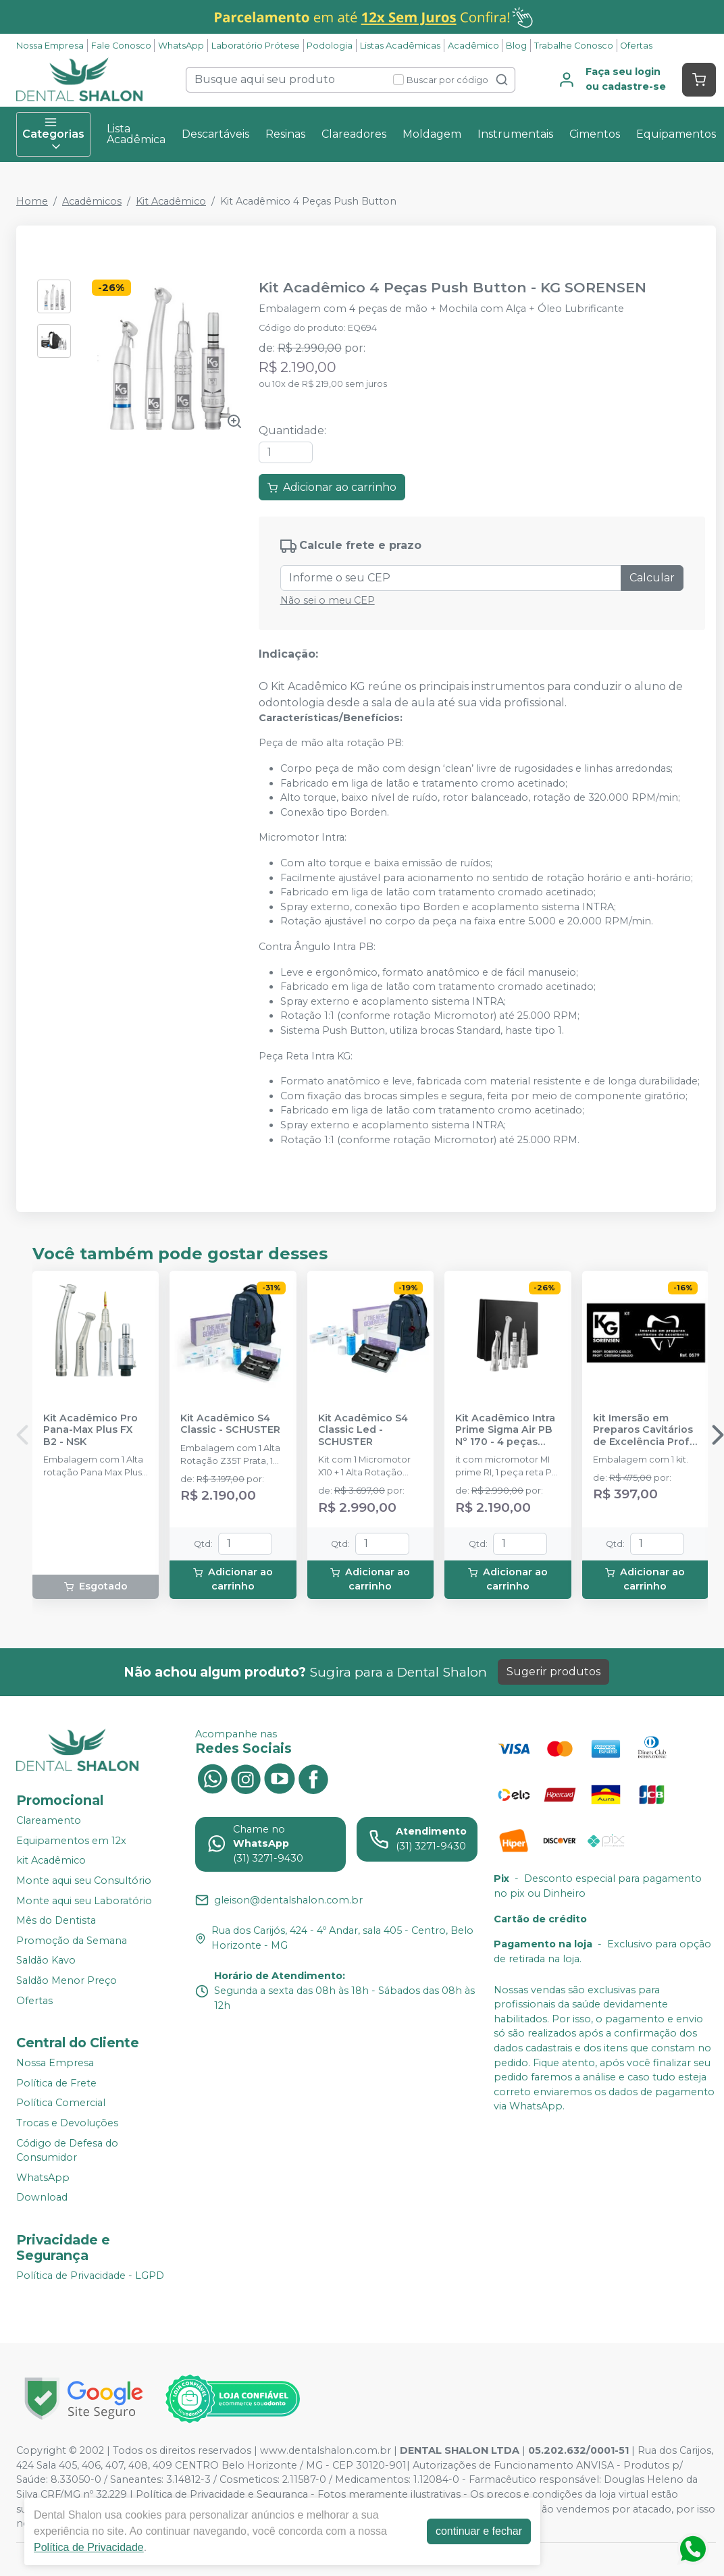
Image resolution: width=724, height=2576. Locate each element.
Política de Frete (56, 2083)
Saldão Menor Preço (66, 1980)
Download (42, 2198)
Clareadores (353, 134)
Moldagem (432, 134)
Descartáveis (215, 134)
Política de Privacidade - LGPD (90, 2275)
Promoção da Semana (71, 1941)
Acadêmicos (92, 201)
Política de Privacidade (89, 2547)
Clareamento (48, 1820)
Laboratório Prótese (255, 46)
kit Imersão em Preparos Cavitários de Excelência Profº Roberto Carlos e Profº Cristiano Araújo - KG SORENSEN (643, 1430)
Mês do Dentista (56, 1920)
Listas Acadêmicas (400, 46)
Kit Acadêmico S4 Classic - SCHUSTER (230, 1424)
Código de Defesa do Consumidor (67, 2150)
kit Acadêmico (51, 1860)
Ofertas (636, 46)
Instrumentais (515, 134)
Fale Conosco (121, 46)
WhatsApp (181, 46)
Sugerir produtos (553, 1671)
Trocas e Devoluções (67, 2123)
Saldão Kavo (46, 1961)
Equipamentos (676, 134)
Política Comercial (60, 2103)
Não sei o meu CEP (327, 600)
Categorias (53, 134)
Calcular (652, 577)
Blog (516, 46)
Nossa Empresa (50, 46)
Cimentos (594, 134)
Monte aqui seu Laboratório (84, 1901)
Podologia (330, 46)
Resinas (285, 134)
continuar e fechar (479, 2531)
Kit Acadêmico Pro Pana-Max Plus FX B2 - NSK (90, 1430)
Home (32, 201)
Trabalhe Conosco (573, 46)
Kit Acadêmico (171, 201)
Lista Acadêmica (136, 134)
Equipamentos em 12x (71, 1841)
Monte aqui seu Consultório (83, 1880)
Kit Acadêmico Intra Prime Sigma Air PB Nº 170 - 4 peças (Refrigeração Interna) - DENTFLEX (506, 1430)
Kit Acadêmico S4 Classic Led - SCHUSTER (363, 1430)
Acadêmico (473, 46)
